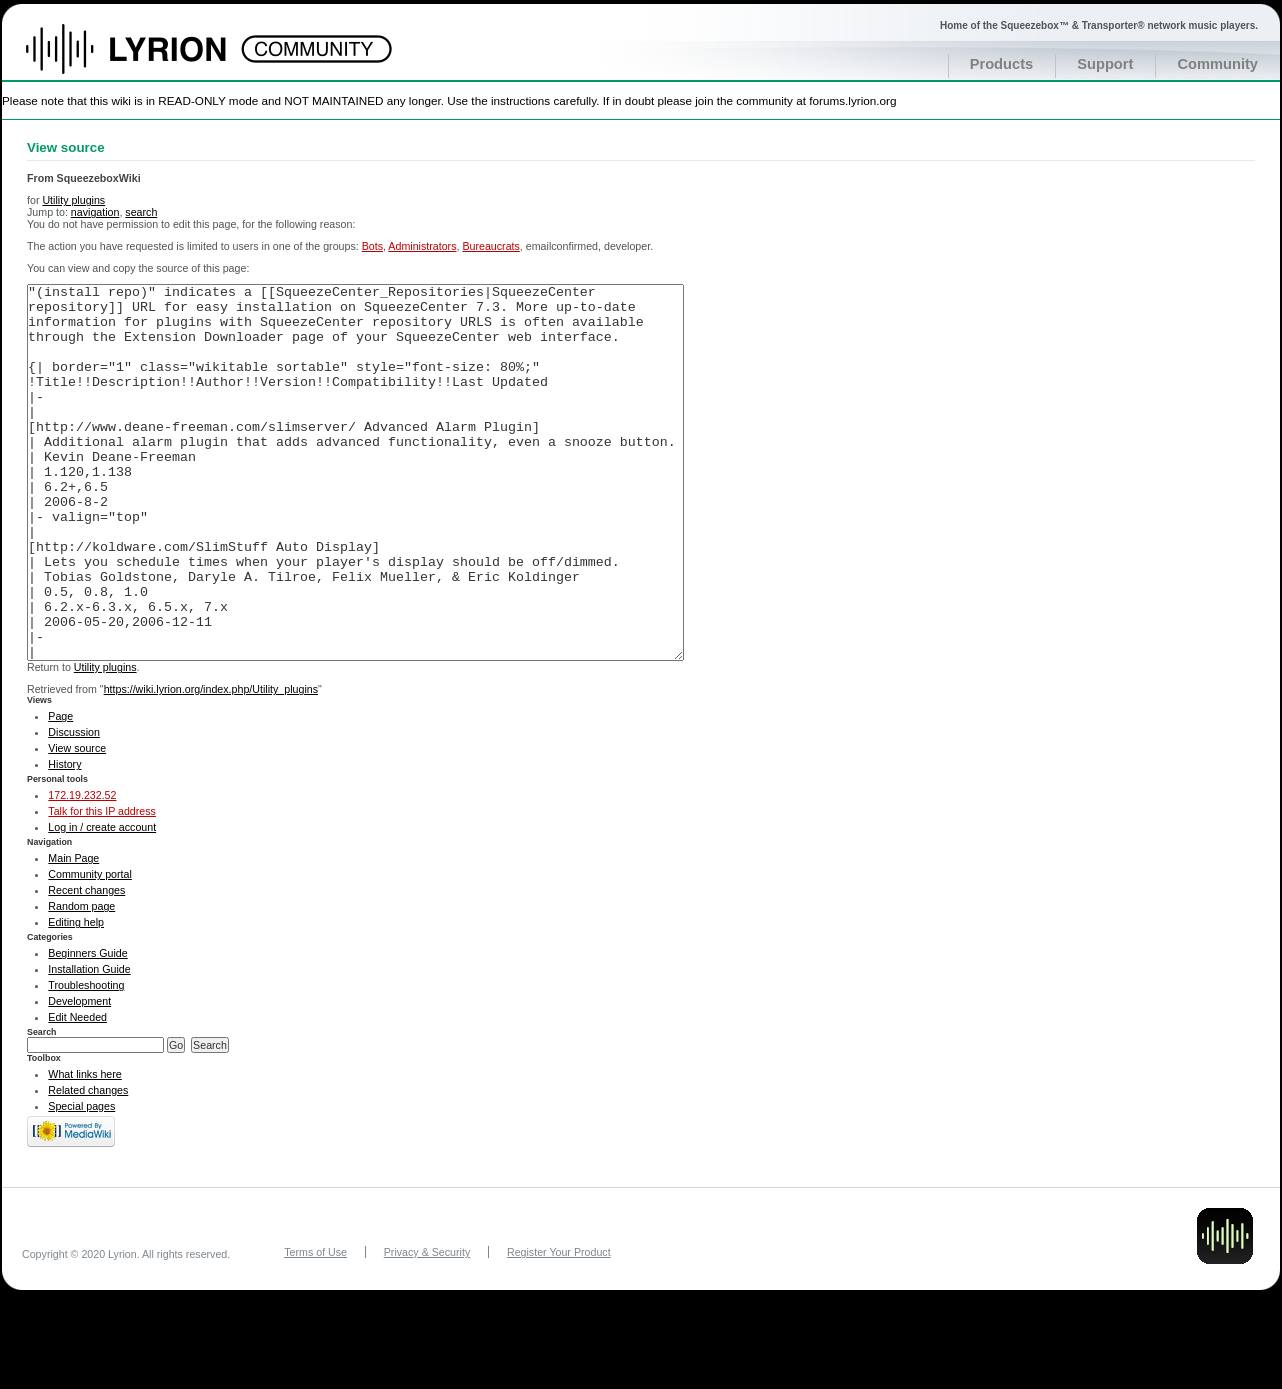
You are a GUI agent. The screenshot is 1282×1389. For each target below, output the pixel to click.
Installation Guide (89, 1044)
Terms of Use (315, 1327)
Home (147, 59)
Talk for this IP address (102, 886)
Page (60, 791)
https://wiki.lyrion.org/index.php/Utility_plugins (211, 764)
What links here (84, 1149)
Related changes (88, 1165)
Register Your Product (559, 1327)
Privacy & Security (427, 1327)
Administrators (422, 246)
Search (42, 1107)
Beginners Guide (87, 1028)
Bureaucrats (490, 246)
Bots (372, 246)
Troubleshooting (86, 1060)
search (141, 212)
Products (1002, 64)
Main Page (73, 933)
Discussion (74, 807)
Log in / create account (102, 902)
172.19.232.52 (82, 870)
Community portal (90, 949)
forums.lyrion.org (852, 100)
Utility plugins (73, 200)
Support (1105, 64)
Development (79, 1076)
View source (77, 823)
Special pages (81, 1181)
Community (1217, 64)
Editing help (76, 997)
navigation (95, 212)
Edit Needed (77, 1092)
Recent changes (86, 965)
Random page (81, 981)
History (64, 839)
